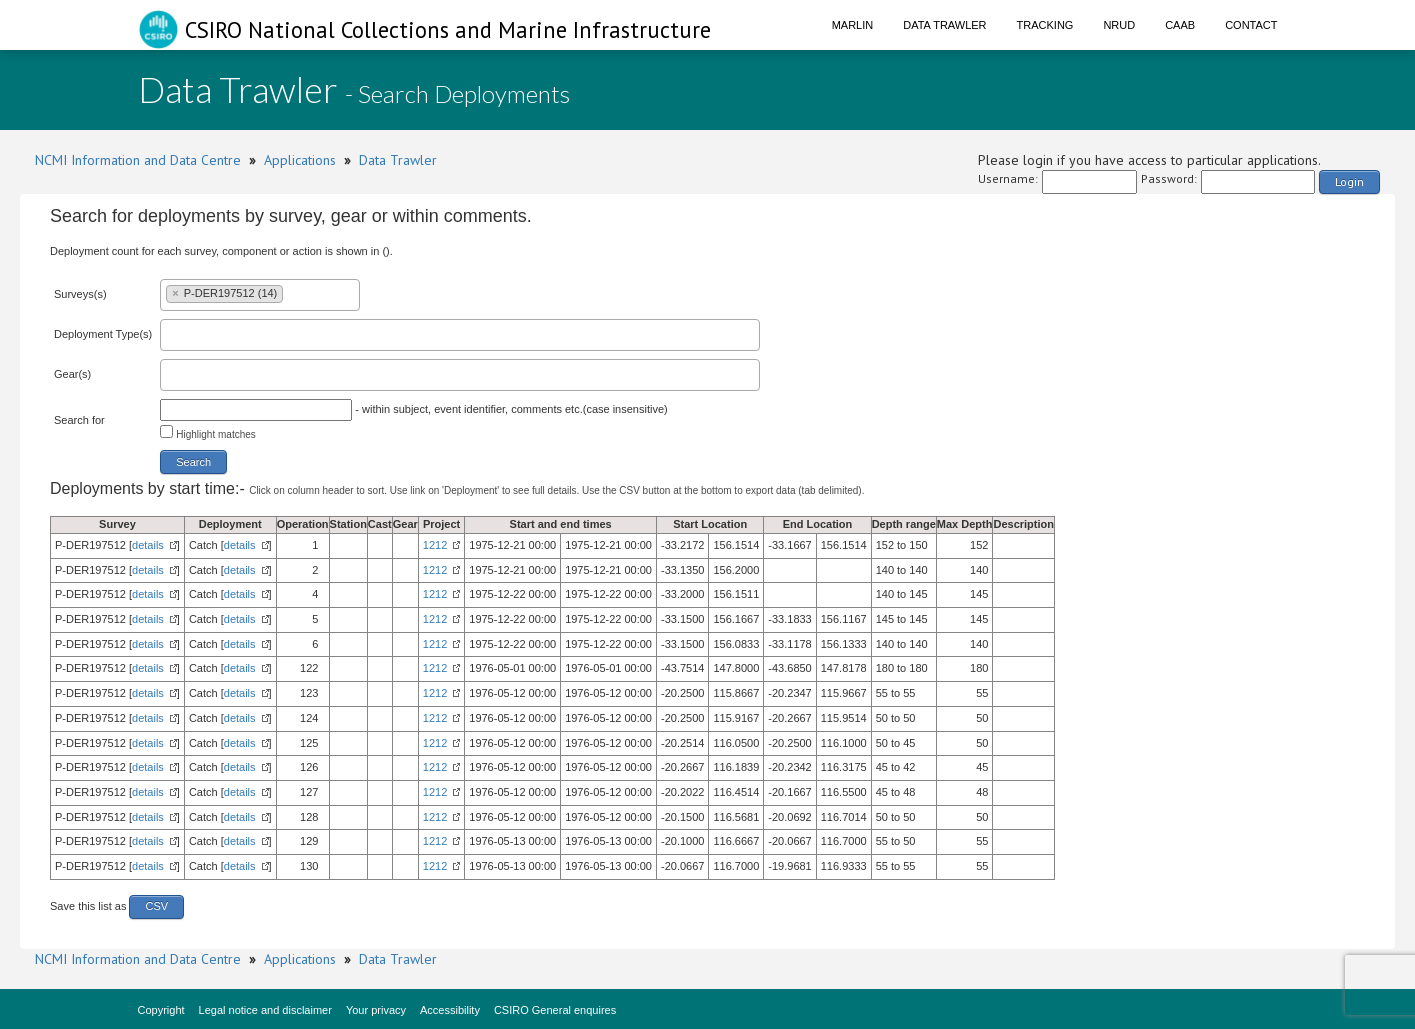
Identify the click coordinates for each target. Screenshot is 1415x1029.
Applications (300, 160)
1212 (435, 545)
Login (1349, 181)
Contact (1251, 25)
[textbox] (292, 293)
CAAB (1180, 25)
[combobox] (260, 295)
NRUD (1119, 25)
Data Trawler (944, 25)
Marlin (853, 25)
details (148, 545)
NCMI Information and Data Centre (138, 160)
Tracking (1045, 25)
